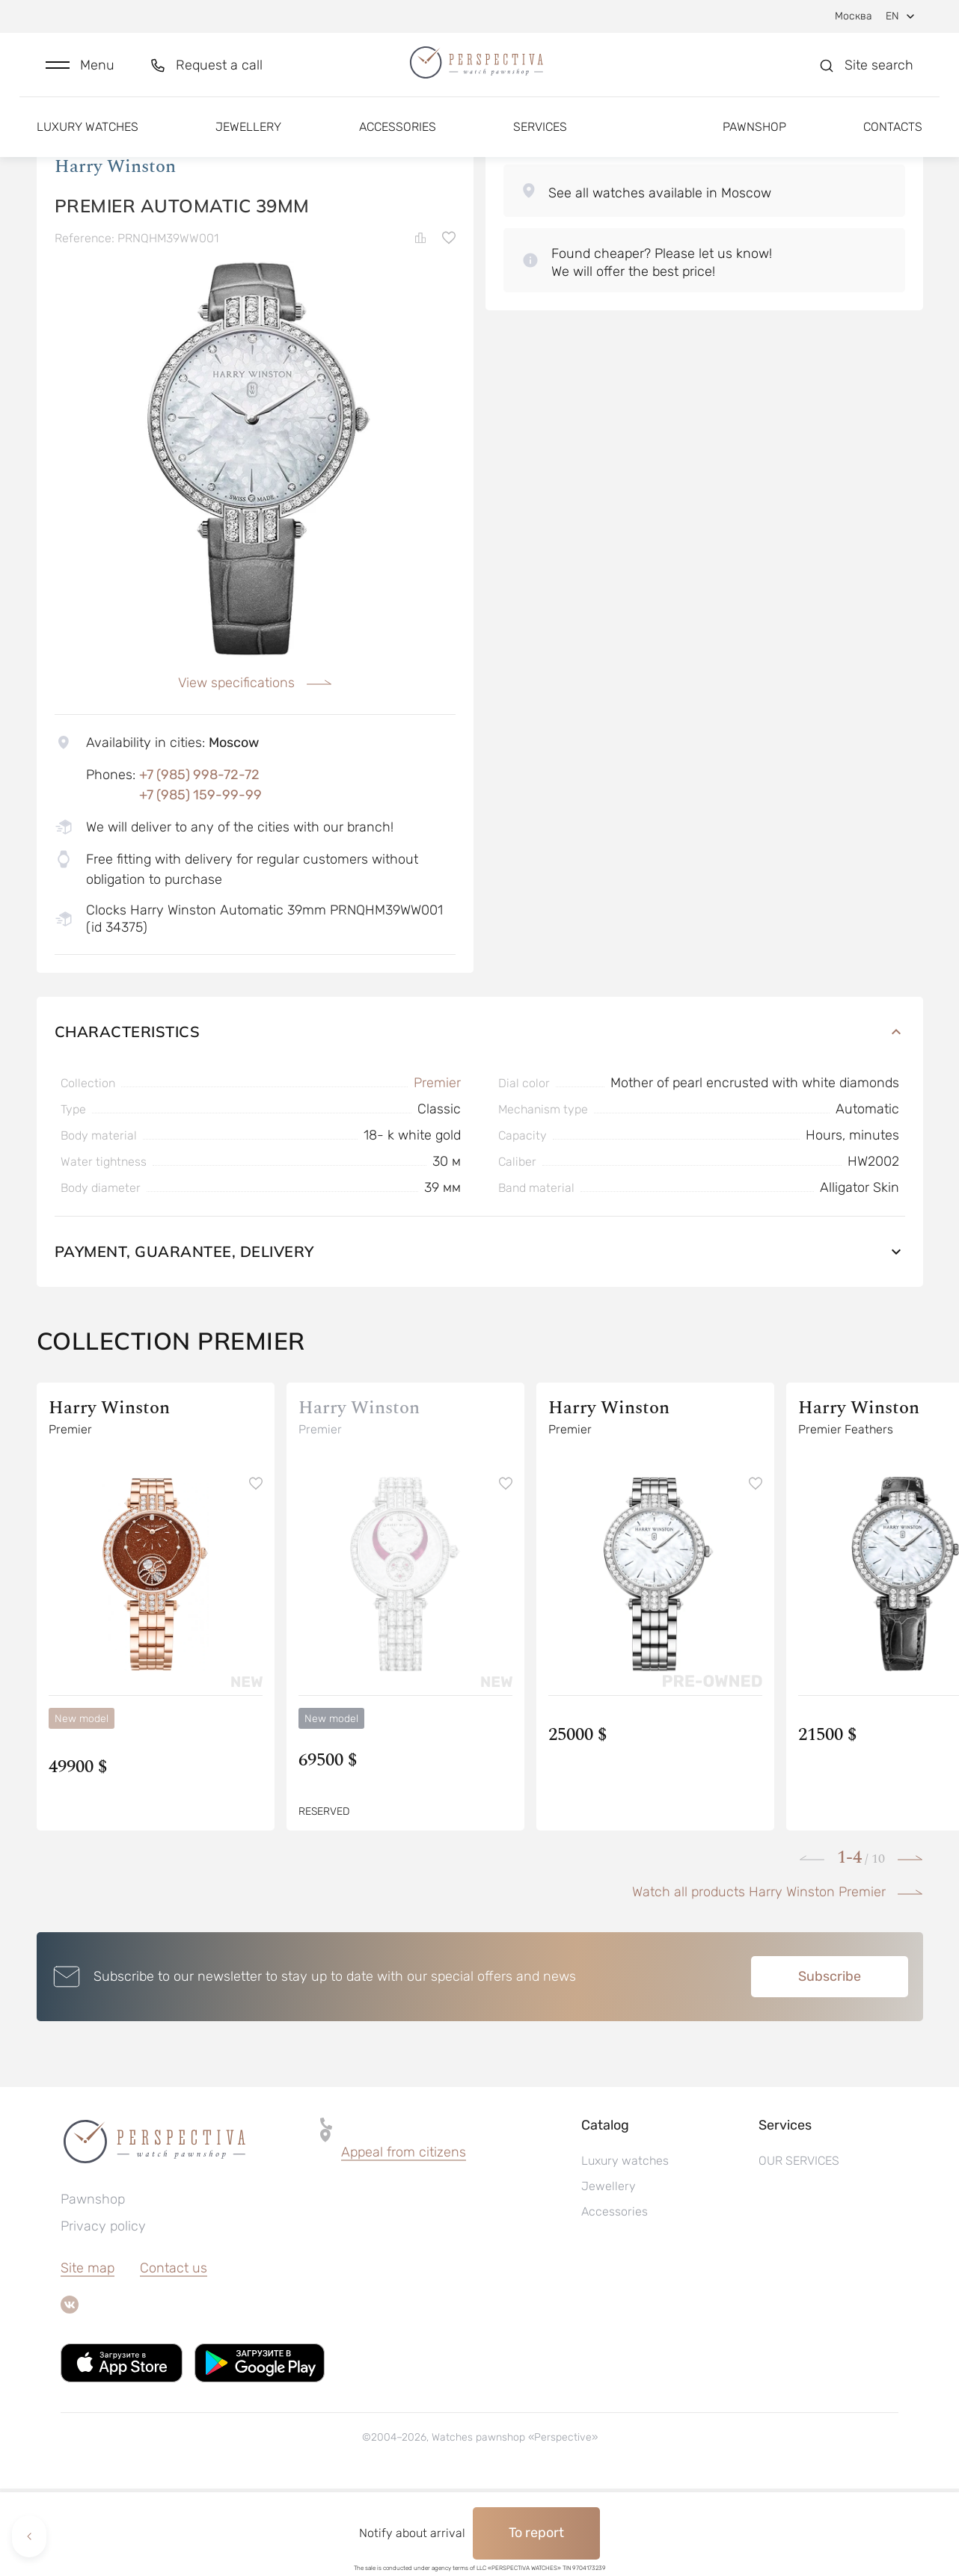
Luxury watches (87, 140)
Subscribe (829, 2064)
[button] (80, 72)
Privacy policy (103, 2313)
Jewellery (248, 140)
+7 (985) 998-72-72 (199, 861)
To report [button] (536, 2532)
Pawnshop (754, 140)
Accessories (397, 140)
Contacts (892, 140)
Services (540, 140)
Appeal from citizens (403, 2239)
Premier (437, 1170)
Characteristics (480, 1119)
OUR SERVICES (799, 2248)
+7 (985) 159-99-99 (200, 881)
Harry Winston (115, 253)
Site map (87, 2355)
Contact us (173, 2355)
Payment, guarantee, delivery (480, 1339)
